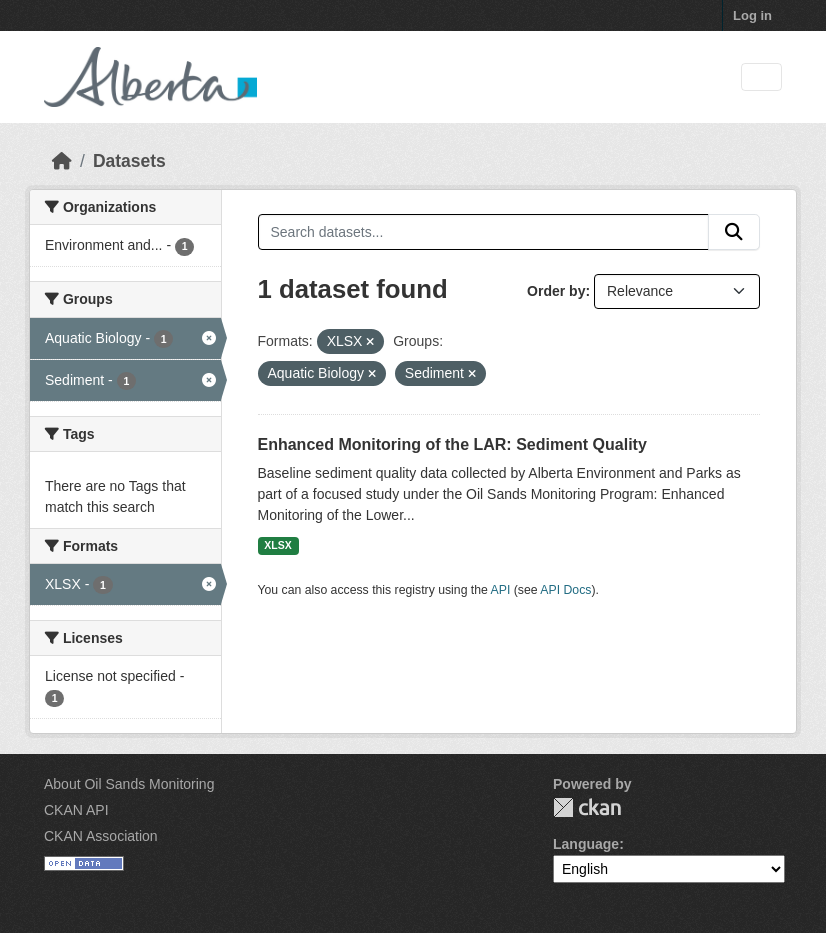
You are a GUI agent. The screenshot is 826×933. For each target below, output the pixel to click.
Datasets (129, 161)
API (501, 590)
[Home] (62, 161)
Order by (556, 291)
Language (586, 844)
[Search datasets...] (484, 232)
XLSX (277, 545)
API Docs (565, 590)
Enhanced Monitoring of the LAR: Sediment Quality (452, 444)
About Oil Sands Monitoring (129, 784)
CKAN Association (101, 836)
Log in (752, 15)
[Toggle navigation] (761, 77)
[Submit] (734, 232)
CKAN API (76, 810)
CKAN (587, 807)
